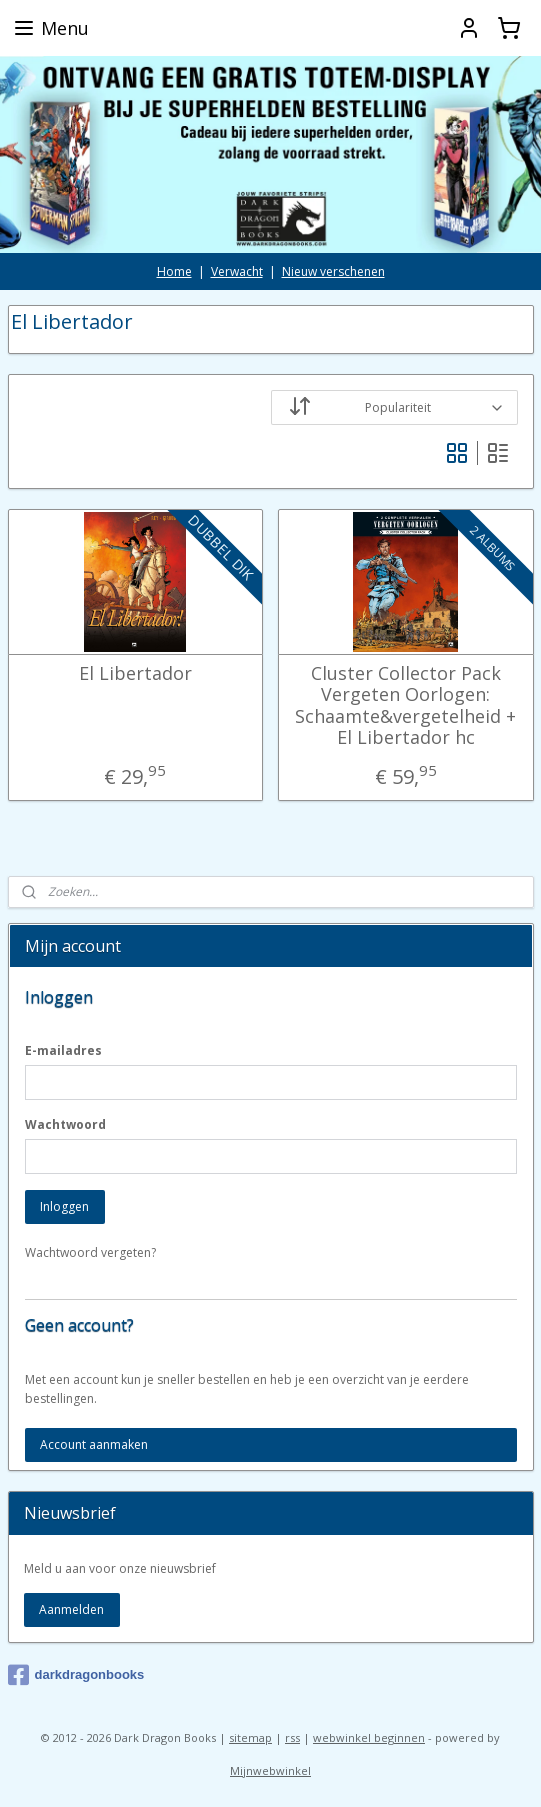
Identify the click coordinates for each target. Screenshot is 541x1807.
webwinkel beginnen (369, 1737)
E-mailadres (63, 1050)
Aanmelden (71, 1609)
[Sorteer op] (394, 407)
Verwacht (237, 271)
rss (292, 1737)
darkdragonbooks (76, 1675)
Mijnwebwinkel (270, 1770)
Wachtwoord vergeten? (90, 1252)
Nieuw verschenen (333, 271)
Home (174, 271)
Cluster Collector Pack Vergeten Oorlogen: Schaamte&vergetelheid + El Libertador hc (405, 706)
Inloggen (64, 1206)
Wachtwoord (65, 1124)
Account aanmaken (94, 1444)
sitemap (250, 1737)
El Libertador (135, 674)
